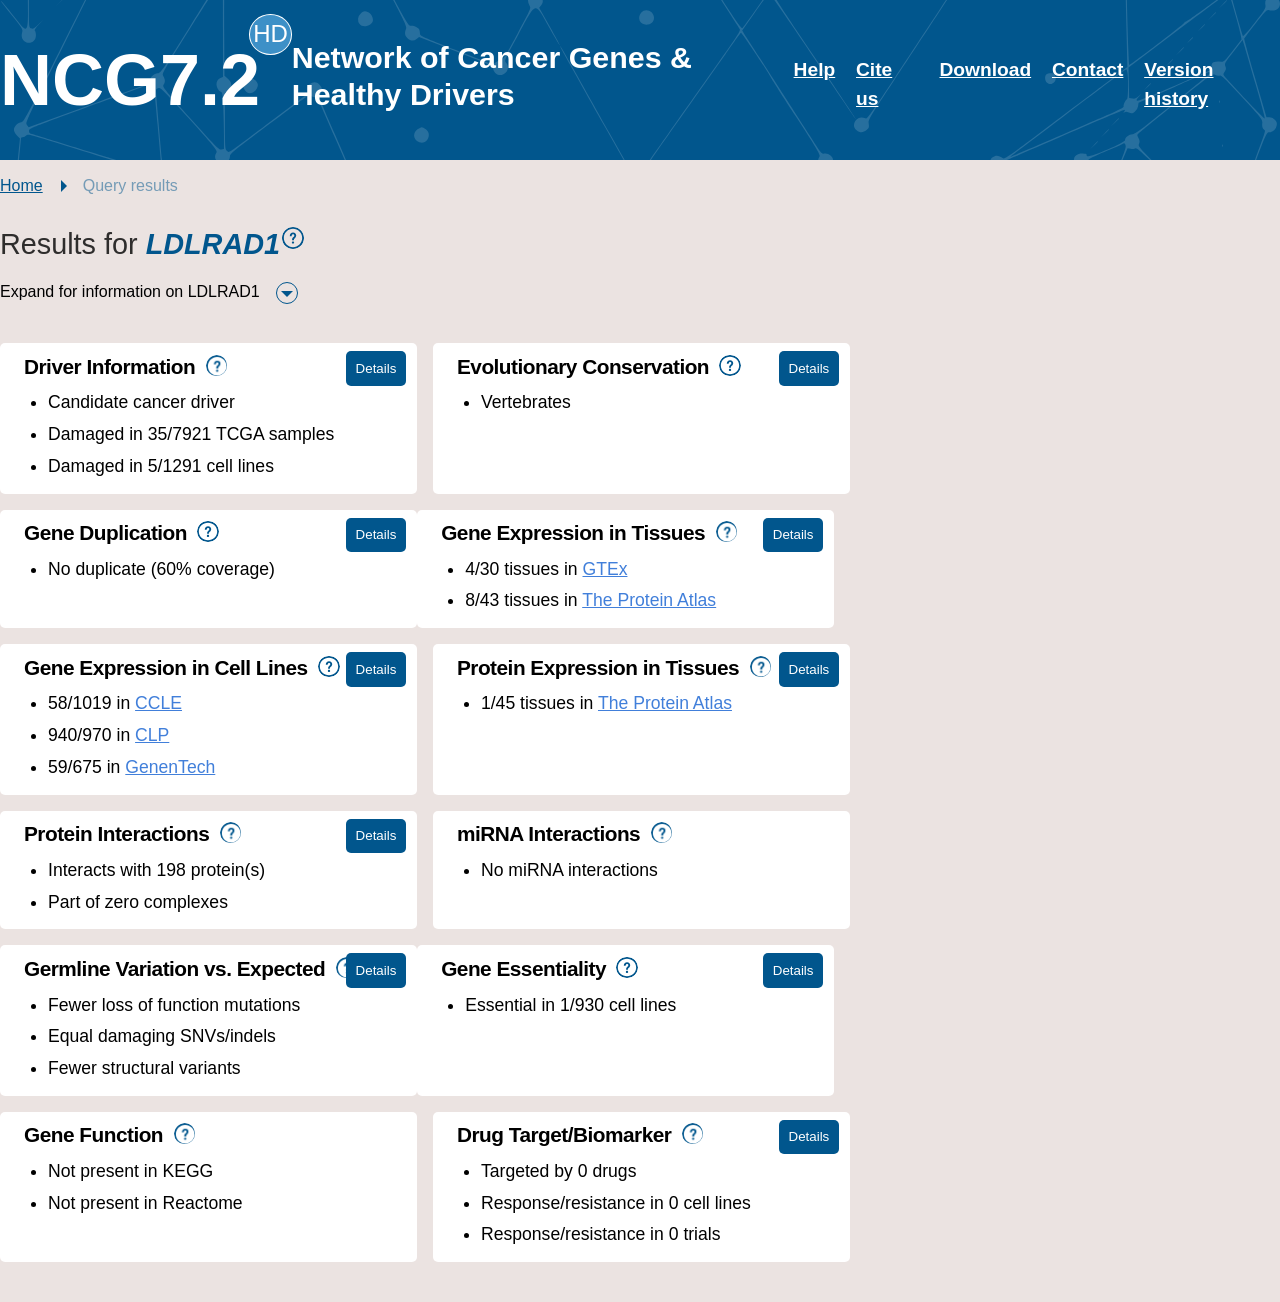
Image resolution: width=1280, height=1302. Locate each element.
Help (815, 69)
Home (21, 185)
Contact (1087, 69)
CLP (574, 600)
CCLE (580, 569)
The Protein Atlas (232, 600)
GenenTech (593, 632)
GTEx (187, 569)
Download (985, 69)
